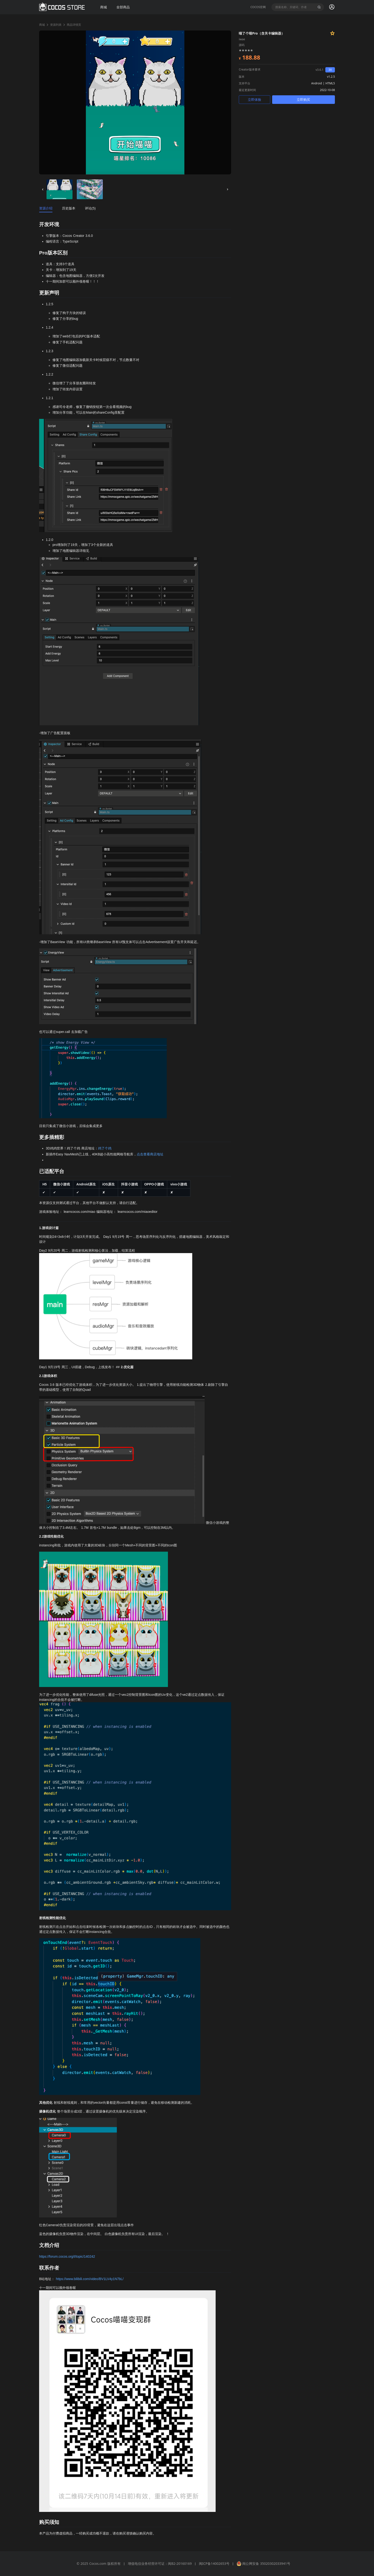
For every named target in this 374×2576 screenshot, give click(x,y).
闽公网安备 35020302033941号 (263, 2563)
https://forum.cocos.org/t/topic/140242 (67, 2256)
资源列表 (56, 25)
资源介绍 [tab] (45, 208)
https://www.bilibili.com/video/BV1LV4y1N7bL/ (90, 2279)
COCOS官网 (258, 7)
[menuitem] (332, 7)
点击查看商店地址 (150, 1154)
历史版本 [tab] (68, 208)
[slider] (246, 50)
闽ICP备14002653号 (214, 2563)
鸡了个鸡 (104, 1148)
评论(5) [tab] (90, 208)
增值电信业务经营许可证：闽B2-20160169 (160, 2563)
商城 (42, 25)
